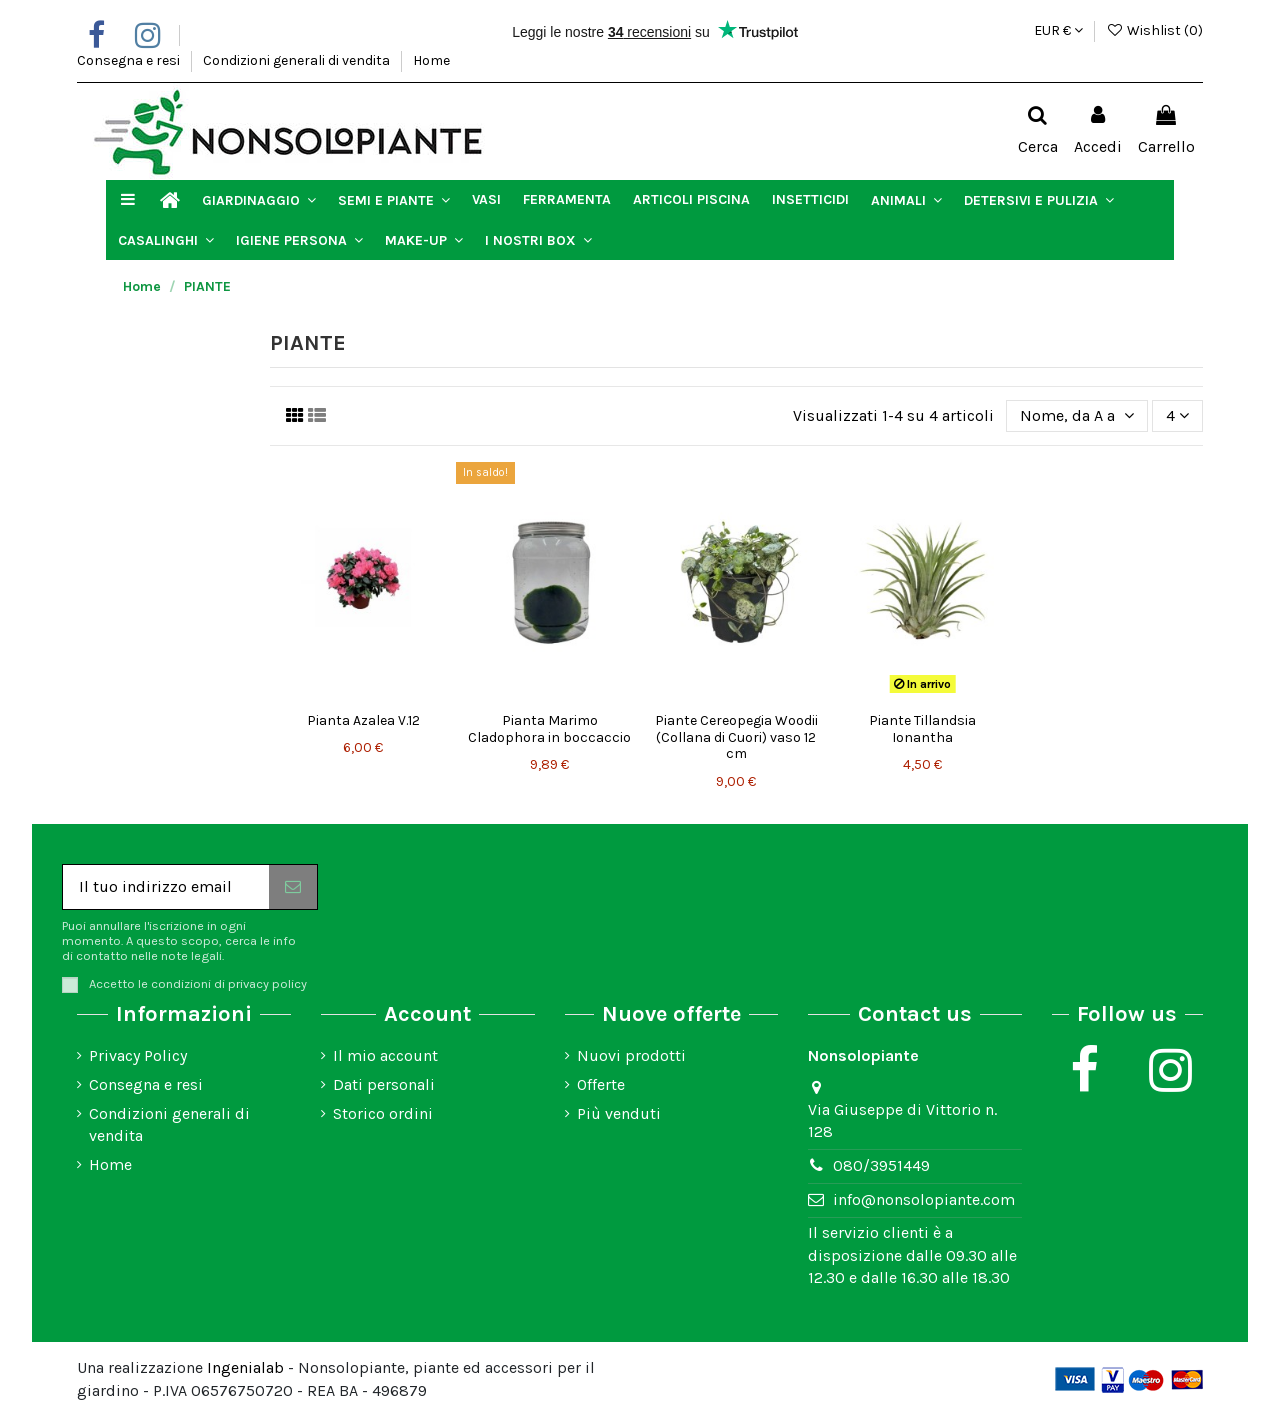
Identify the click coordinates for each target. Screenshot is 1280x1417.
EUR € (1058, 30)
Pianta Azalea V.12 (363, 720)
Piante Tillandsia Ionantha (922, 729)
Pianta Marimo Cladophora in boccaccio (549, 729)
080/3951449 (881, 1165)
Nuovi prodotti (631, 1055)
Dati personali (384, 1084)
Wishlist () (1154, 30)
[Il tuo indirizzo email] (166, 886)
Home (431, 60)
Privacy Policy (138, 1055)
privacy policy (267, 983)
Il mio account (385, 1055)
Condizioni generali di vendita (298, 60)
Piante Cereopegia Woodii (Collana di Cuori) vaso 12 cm (736, 737)
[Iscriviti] (293, 886)
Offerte (601, 1084)
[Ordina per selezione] (1077, 416)
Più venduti (619, 1113)
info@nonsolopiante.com (924, 1199)
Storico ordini (383, 1113)
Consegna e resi (130, 60)
